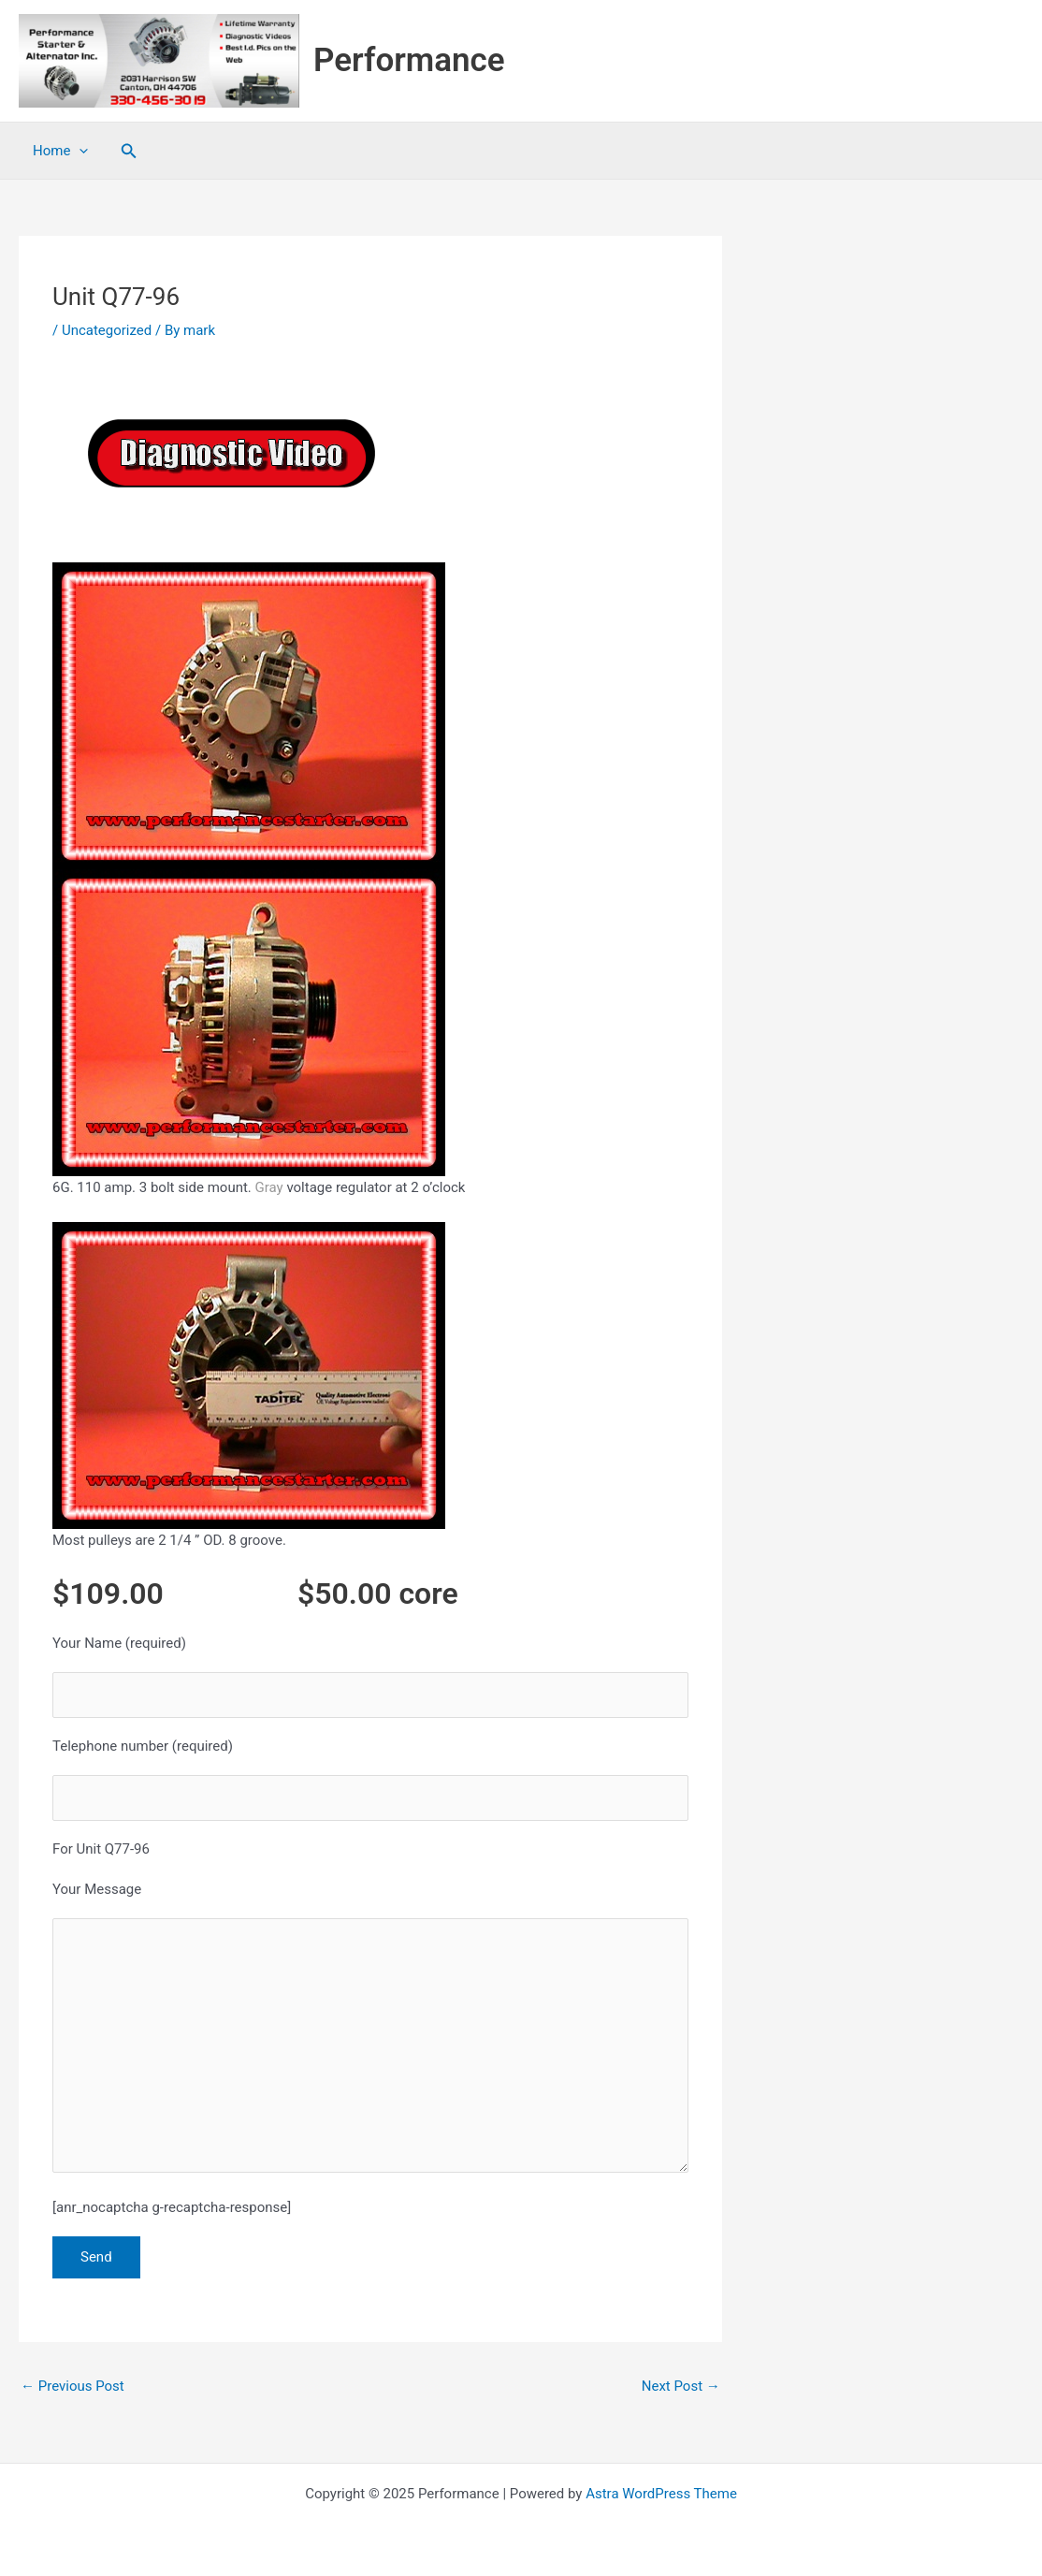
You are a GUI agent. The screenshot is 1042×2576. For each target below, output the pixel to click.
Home (60, 151)
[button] (129, 151)
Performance (409, 60)
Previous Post (72, 2386)
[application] (79, 151)
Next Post (681, 2386)
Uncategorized (107, 330)
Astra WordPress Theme (661, 2493)
